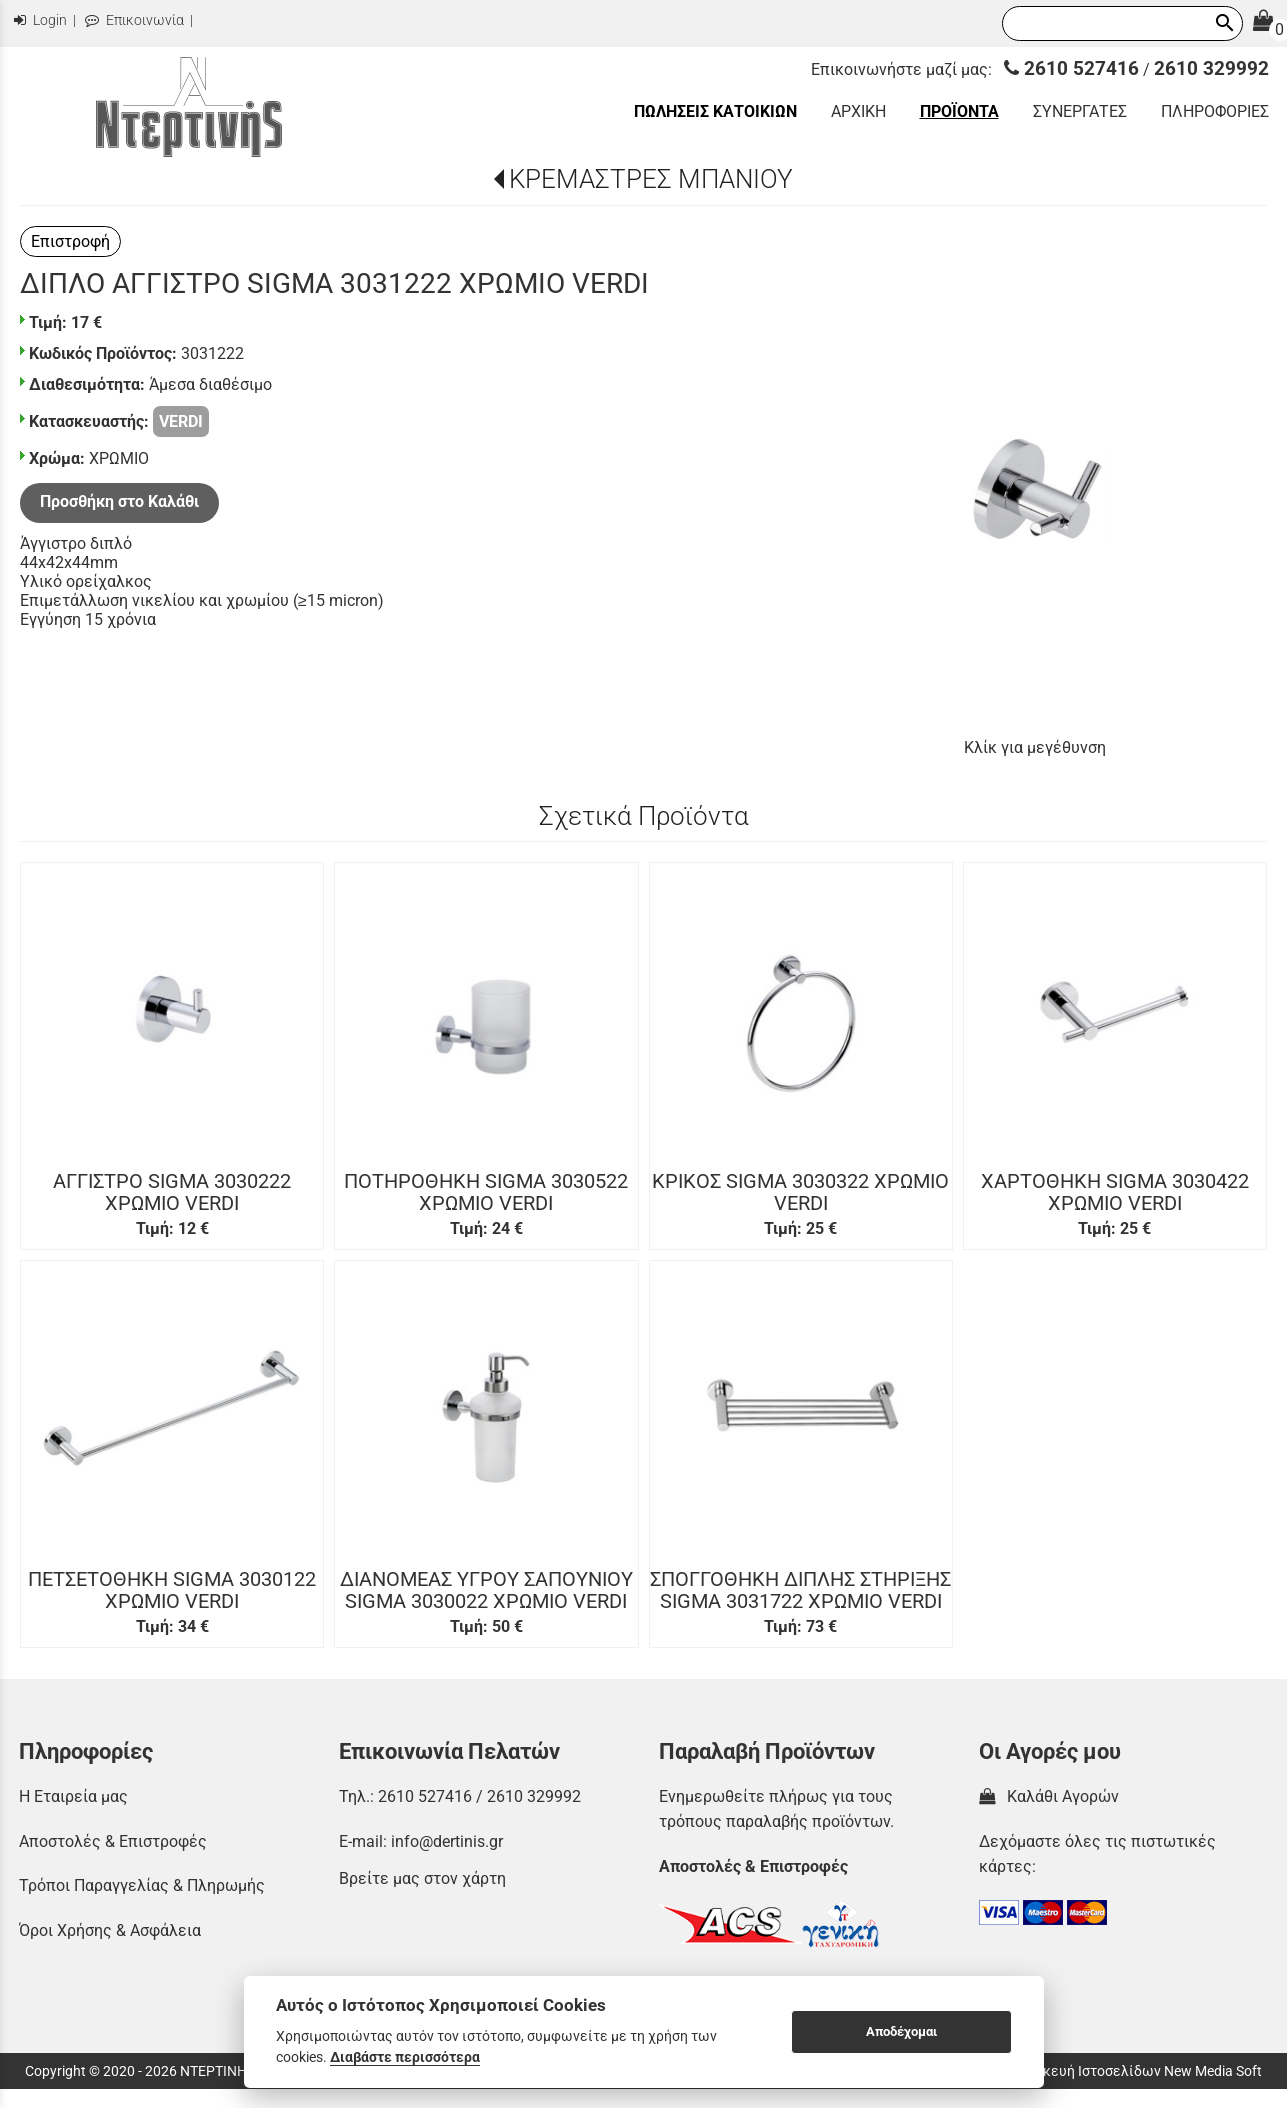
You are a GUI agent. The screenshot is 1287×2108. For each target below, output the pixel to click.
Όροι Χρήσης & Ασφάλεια (110, 1930)
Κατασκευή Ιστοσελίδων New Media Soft (1132, 2071)
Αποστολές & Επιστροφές (113, 1841)
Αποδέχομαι (901, 2031)
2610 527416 (1071, 68)
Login (40, 20)
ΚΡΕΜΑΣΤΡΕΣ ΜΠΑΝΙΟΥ (651, 179)
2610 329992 (1211, 68)
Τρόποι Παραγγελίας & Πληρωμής (142, 1885)
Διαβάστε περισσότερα (405, 2057)
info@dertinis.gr (447, 1841)
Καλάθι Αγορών (1049, 1796)
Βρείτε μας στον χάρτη (422, 1878)
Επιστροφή (70, 241)
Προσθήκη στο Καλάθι (119, 501)
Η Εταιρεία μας (73, 1796)
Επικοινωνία (134, 20)
